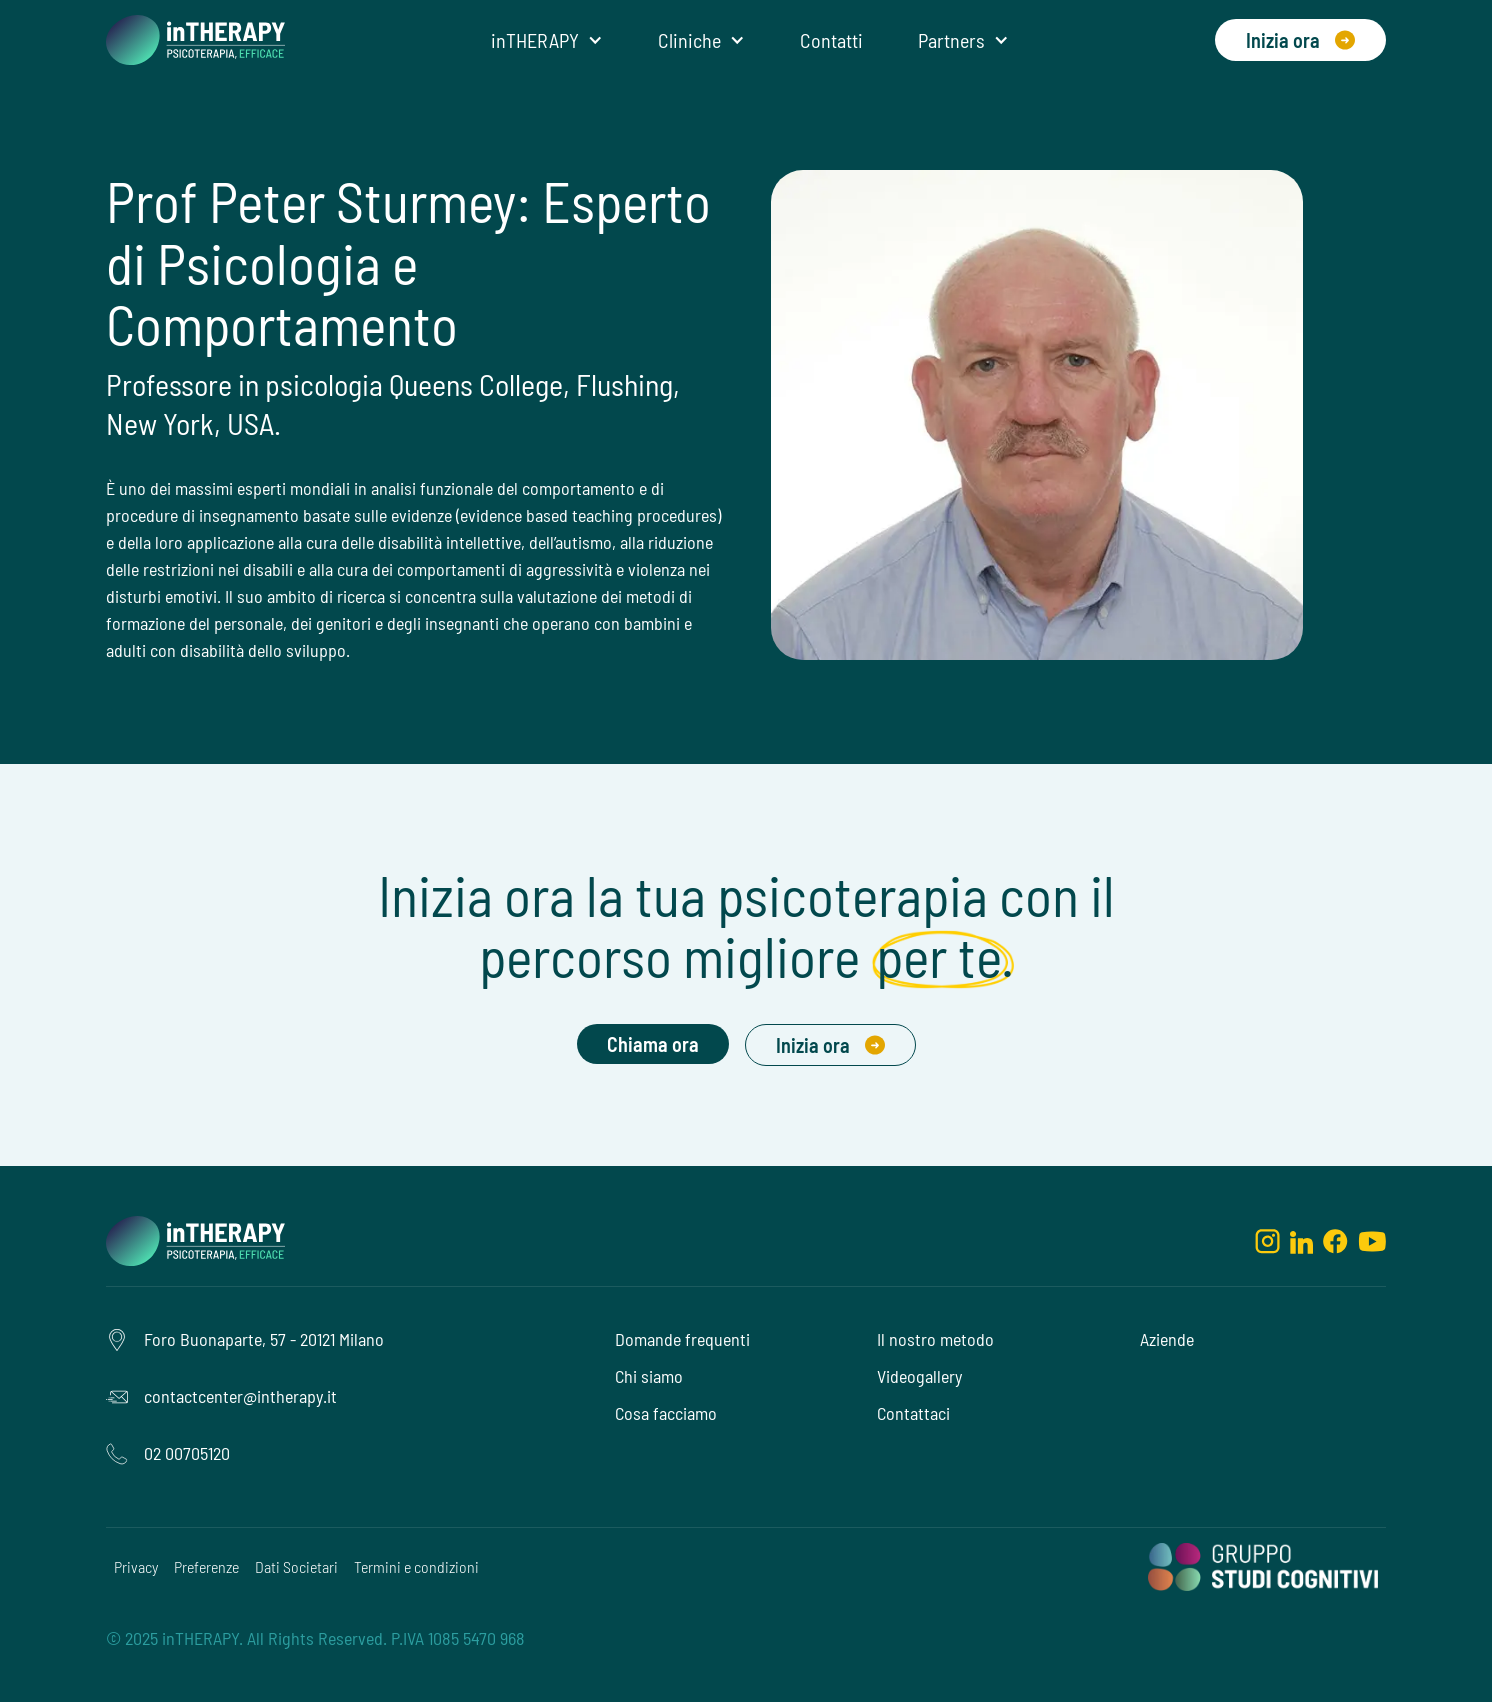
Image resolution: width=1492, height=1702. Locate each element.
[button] (547, 40)
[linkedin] (1301, 1241)
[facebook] (1335, 1241)
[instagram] (1267, 1241)
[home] (195, 40)
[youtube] (1372, 1241)
